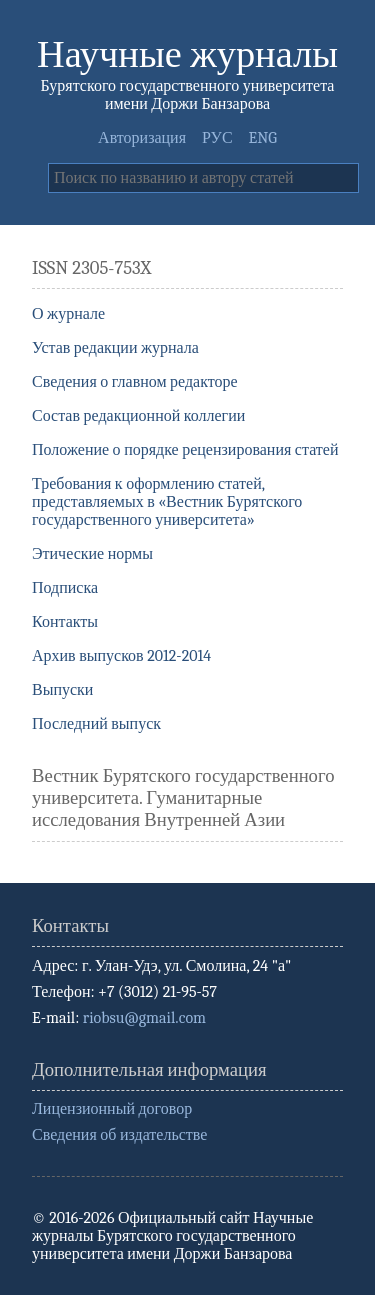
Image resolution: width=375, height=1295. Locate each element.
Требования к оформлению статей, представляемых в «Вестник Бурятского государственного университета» (167, 502)
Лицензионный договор (112, 1109)
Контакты (65, 622)
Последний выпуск (96, 724)
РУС (217, 138)
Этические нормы (92, 554)
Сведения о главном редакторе (135, 382)
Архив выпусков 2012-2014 (121, 656)
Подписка (65, 588)
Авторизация (142, 138)
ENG (263, 138)
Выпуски (62, 690)
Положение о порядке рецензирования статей (185, 450)
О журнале (68, 314)
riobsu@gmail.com (144, 1018)
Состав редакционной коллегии (138, 416)
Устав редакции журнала (115, 348)
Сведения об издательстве (119, 1135)
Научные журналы (187, 54)
